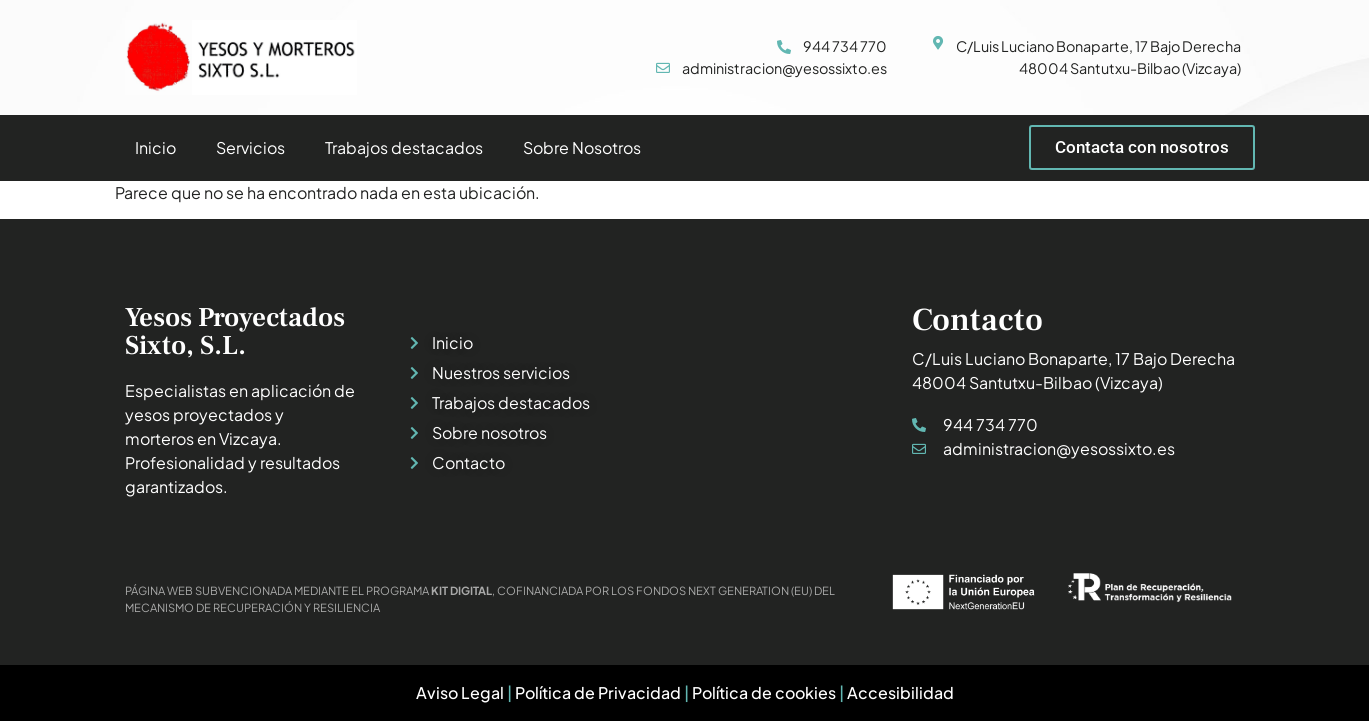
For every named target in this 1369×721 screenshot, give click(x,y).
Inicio (155, 147)
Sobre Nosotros (582, 147)
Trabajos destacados (404, 147)
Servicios (250, 147)
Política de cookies (764, 692)
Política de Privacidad (598, 692)
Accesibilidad (900, 692)
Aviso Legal (460, 692)
